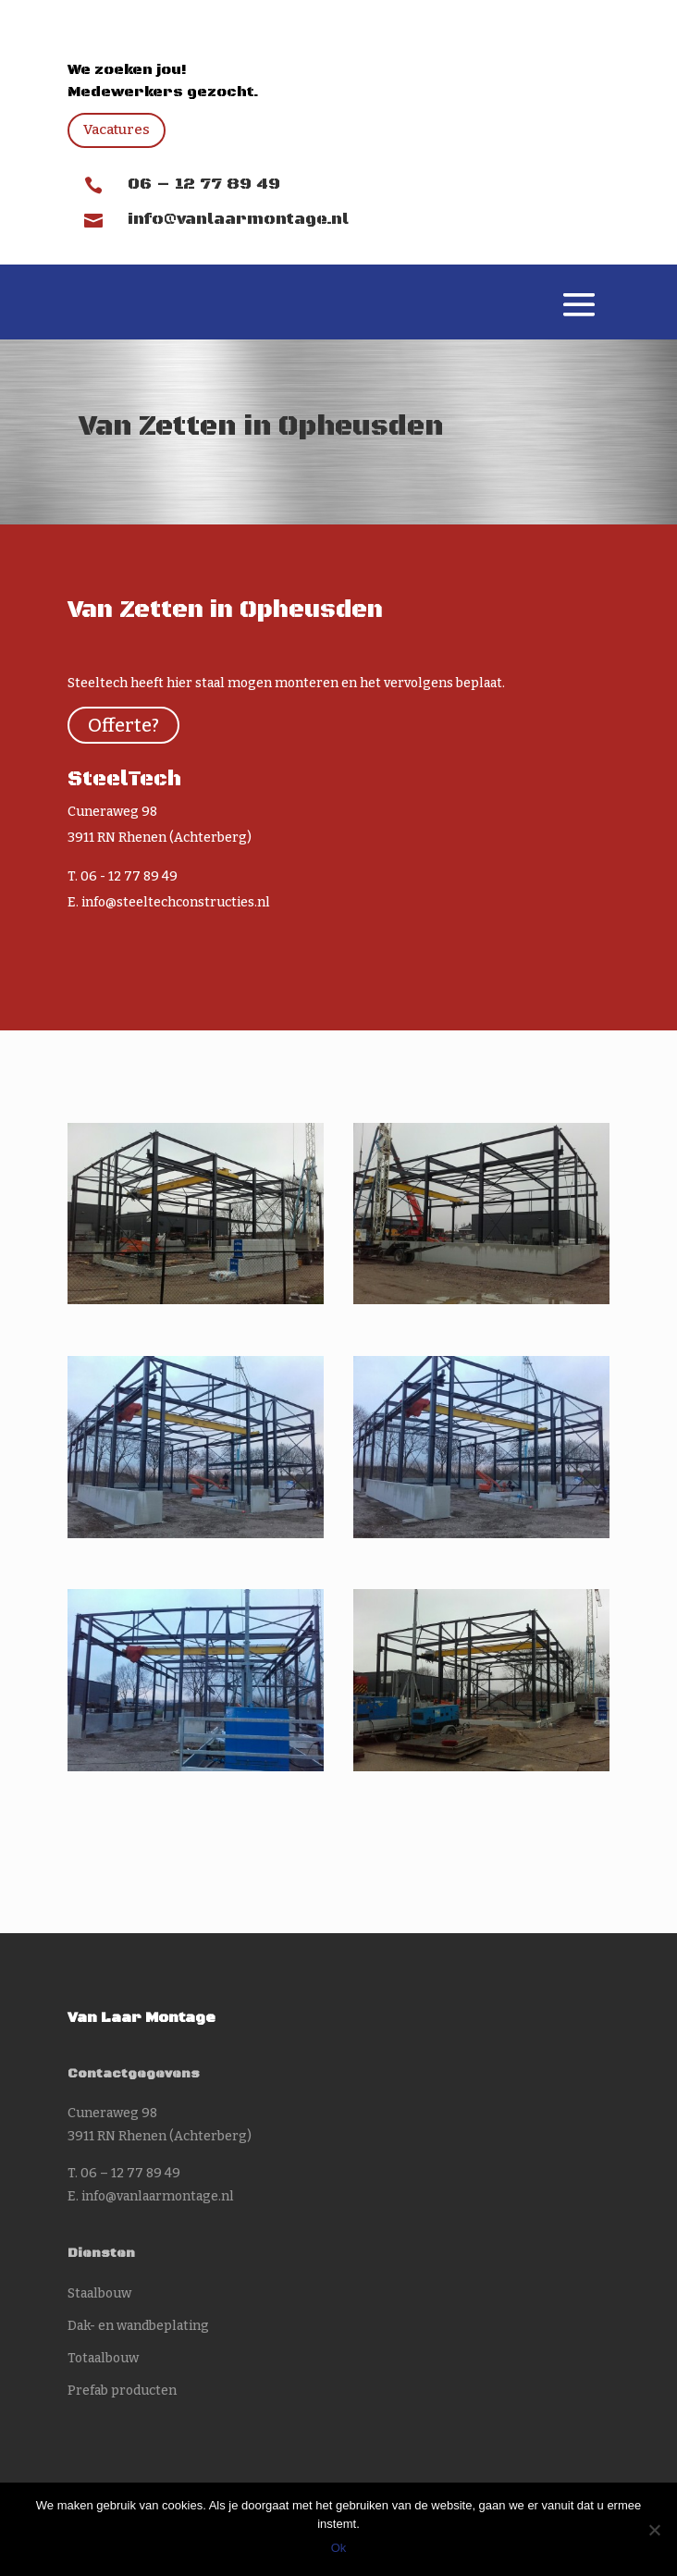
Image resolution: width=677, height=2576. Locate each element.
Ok (339, 2548)
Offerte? (123, 725)
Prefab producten (122, 2390)
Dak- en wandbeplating (138, 2326)
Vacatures (116, 129)
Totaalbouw (103, 2358)
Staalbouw (99, 2293)
